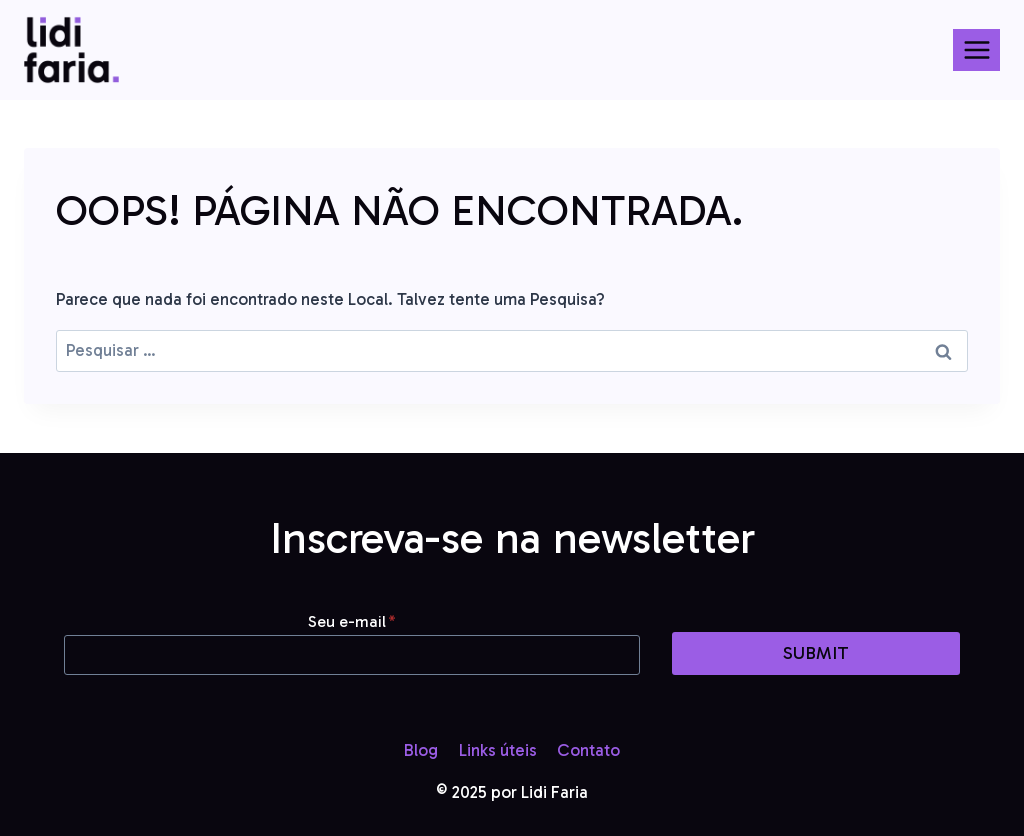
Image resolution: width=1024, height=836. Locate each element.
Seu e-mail (352, 621)
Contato (588, 750)
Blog (421, 750)
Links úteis (498, 750)
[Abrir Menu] (976, 49)
